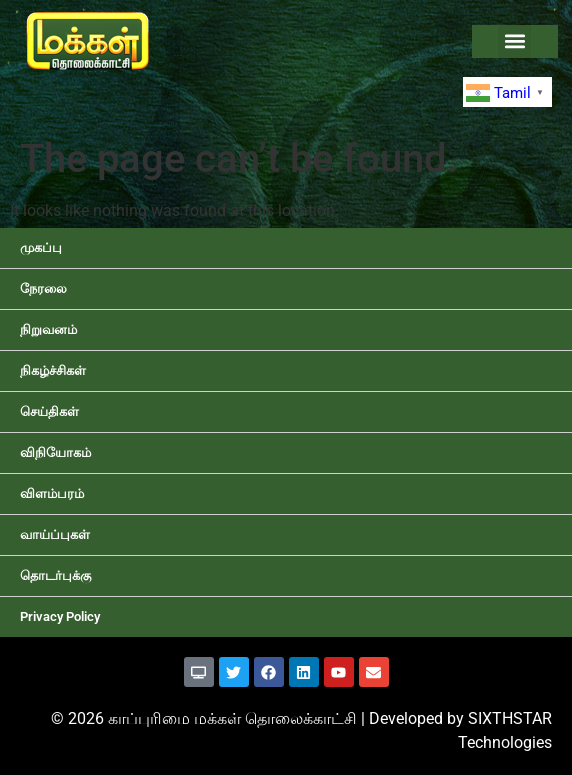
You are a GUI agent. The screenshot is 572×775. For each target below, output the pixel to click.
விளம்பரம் (52, 493)
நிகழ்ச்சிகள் (53, 370)
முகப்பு (41, 247)
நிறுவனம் (48, 329)
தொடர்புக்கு (55, 575)
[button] (514, 41)
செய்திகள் (49, 411)
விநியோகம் (55, 452)
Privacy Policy (60, 616)
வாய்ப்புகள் (55, 534)
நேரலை (43, 288)
